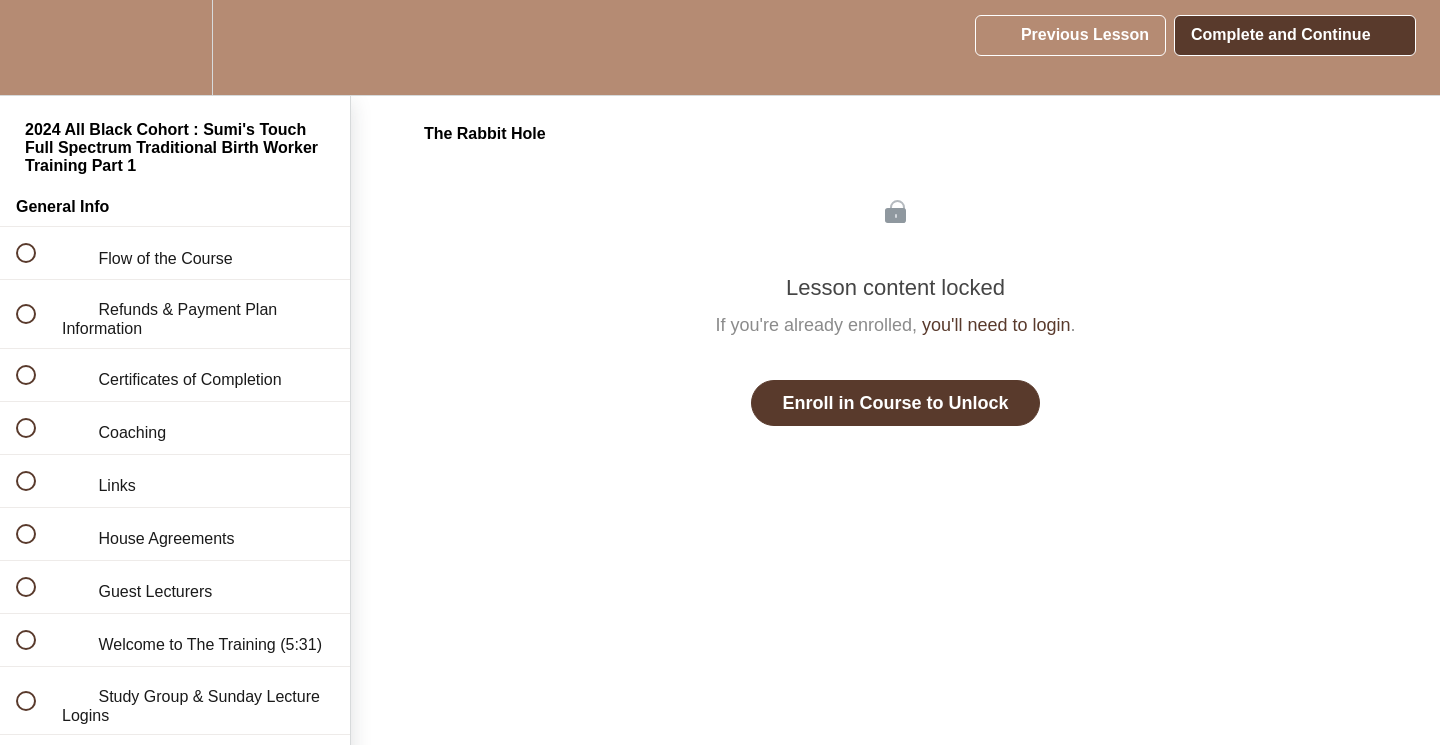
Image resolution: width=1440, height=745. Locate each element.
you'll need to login (996, 325)
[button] (37, 47)
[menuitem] (175, 47)
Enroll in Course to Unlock (895, 403)
